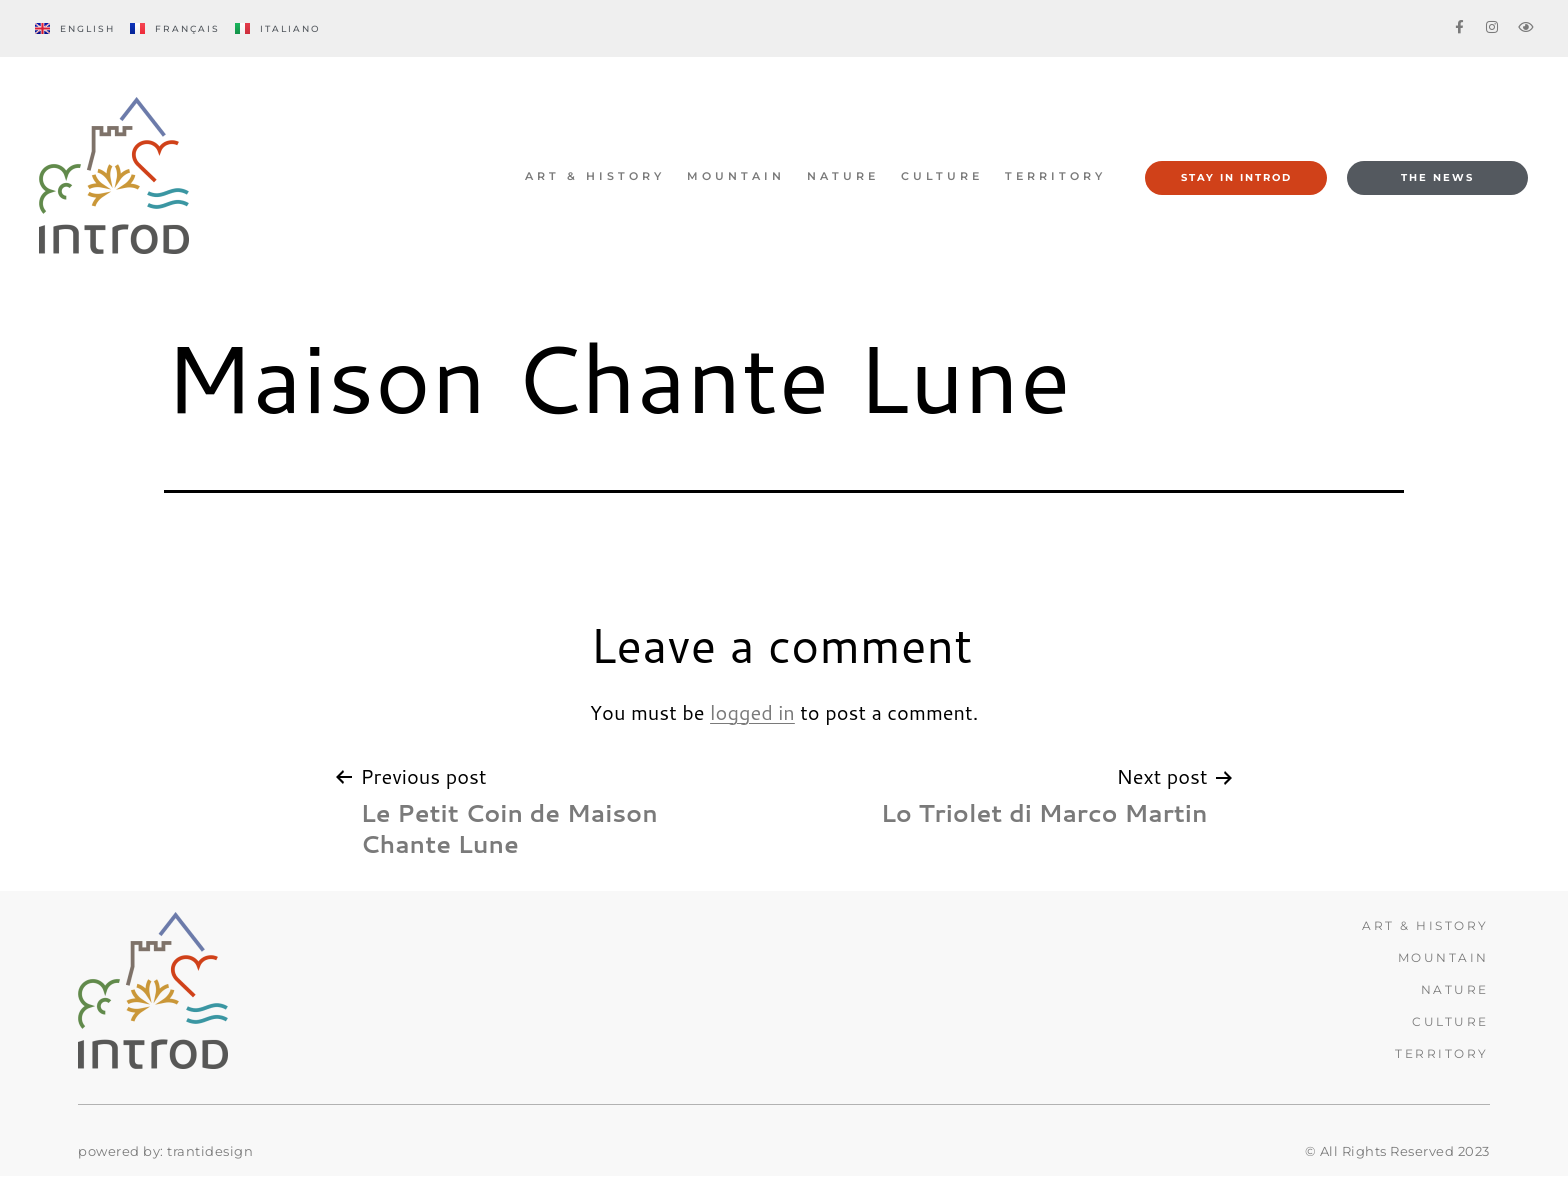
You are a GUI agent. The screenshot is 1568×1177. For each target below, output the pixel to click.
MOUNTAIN (736, 176)
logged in (752, 712)
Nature (843, 176)
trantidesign (210, 1151)
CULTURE (942, 176)
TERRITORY (1055, 176)
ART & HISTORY (595, 176)
